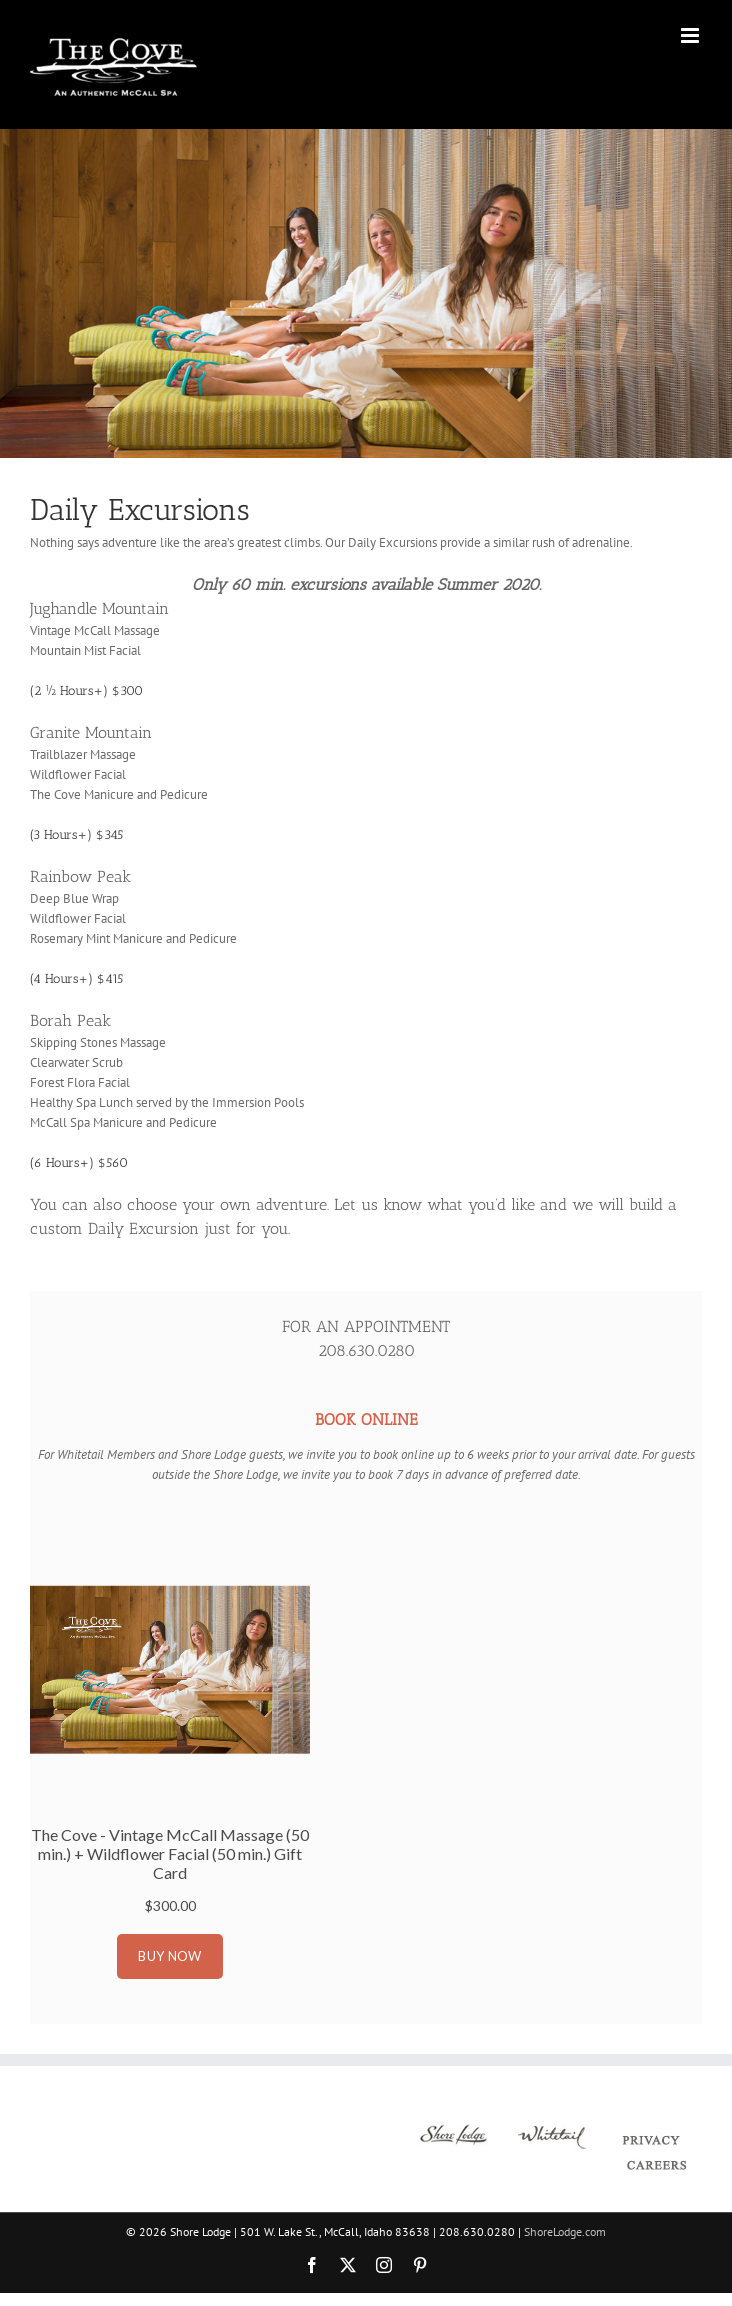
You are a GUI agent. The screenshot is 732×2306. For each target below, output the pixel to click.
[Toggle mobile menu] (691, 35)
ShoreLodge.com (565, 2231)
